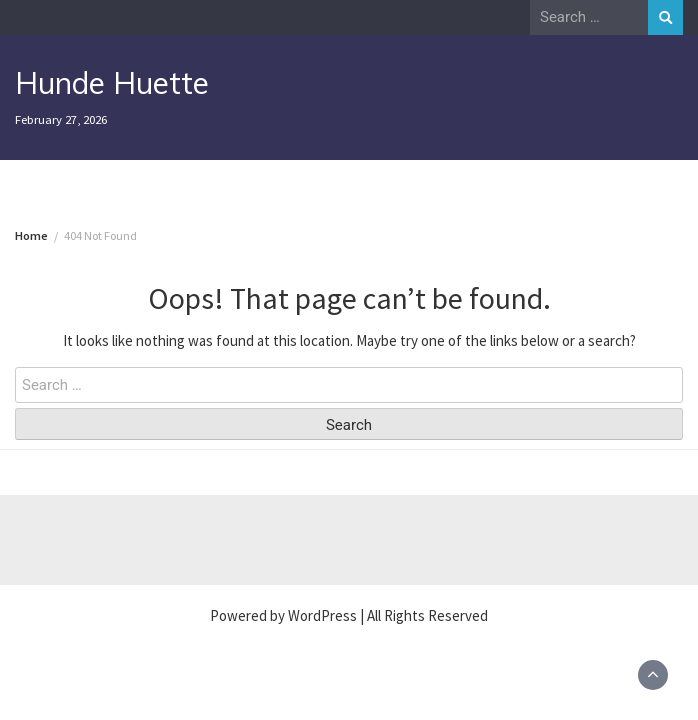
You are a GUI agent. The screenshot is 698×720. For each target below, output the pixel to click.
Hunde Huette (112, 83)
